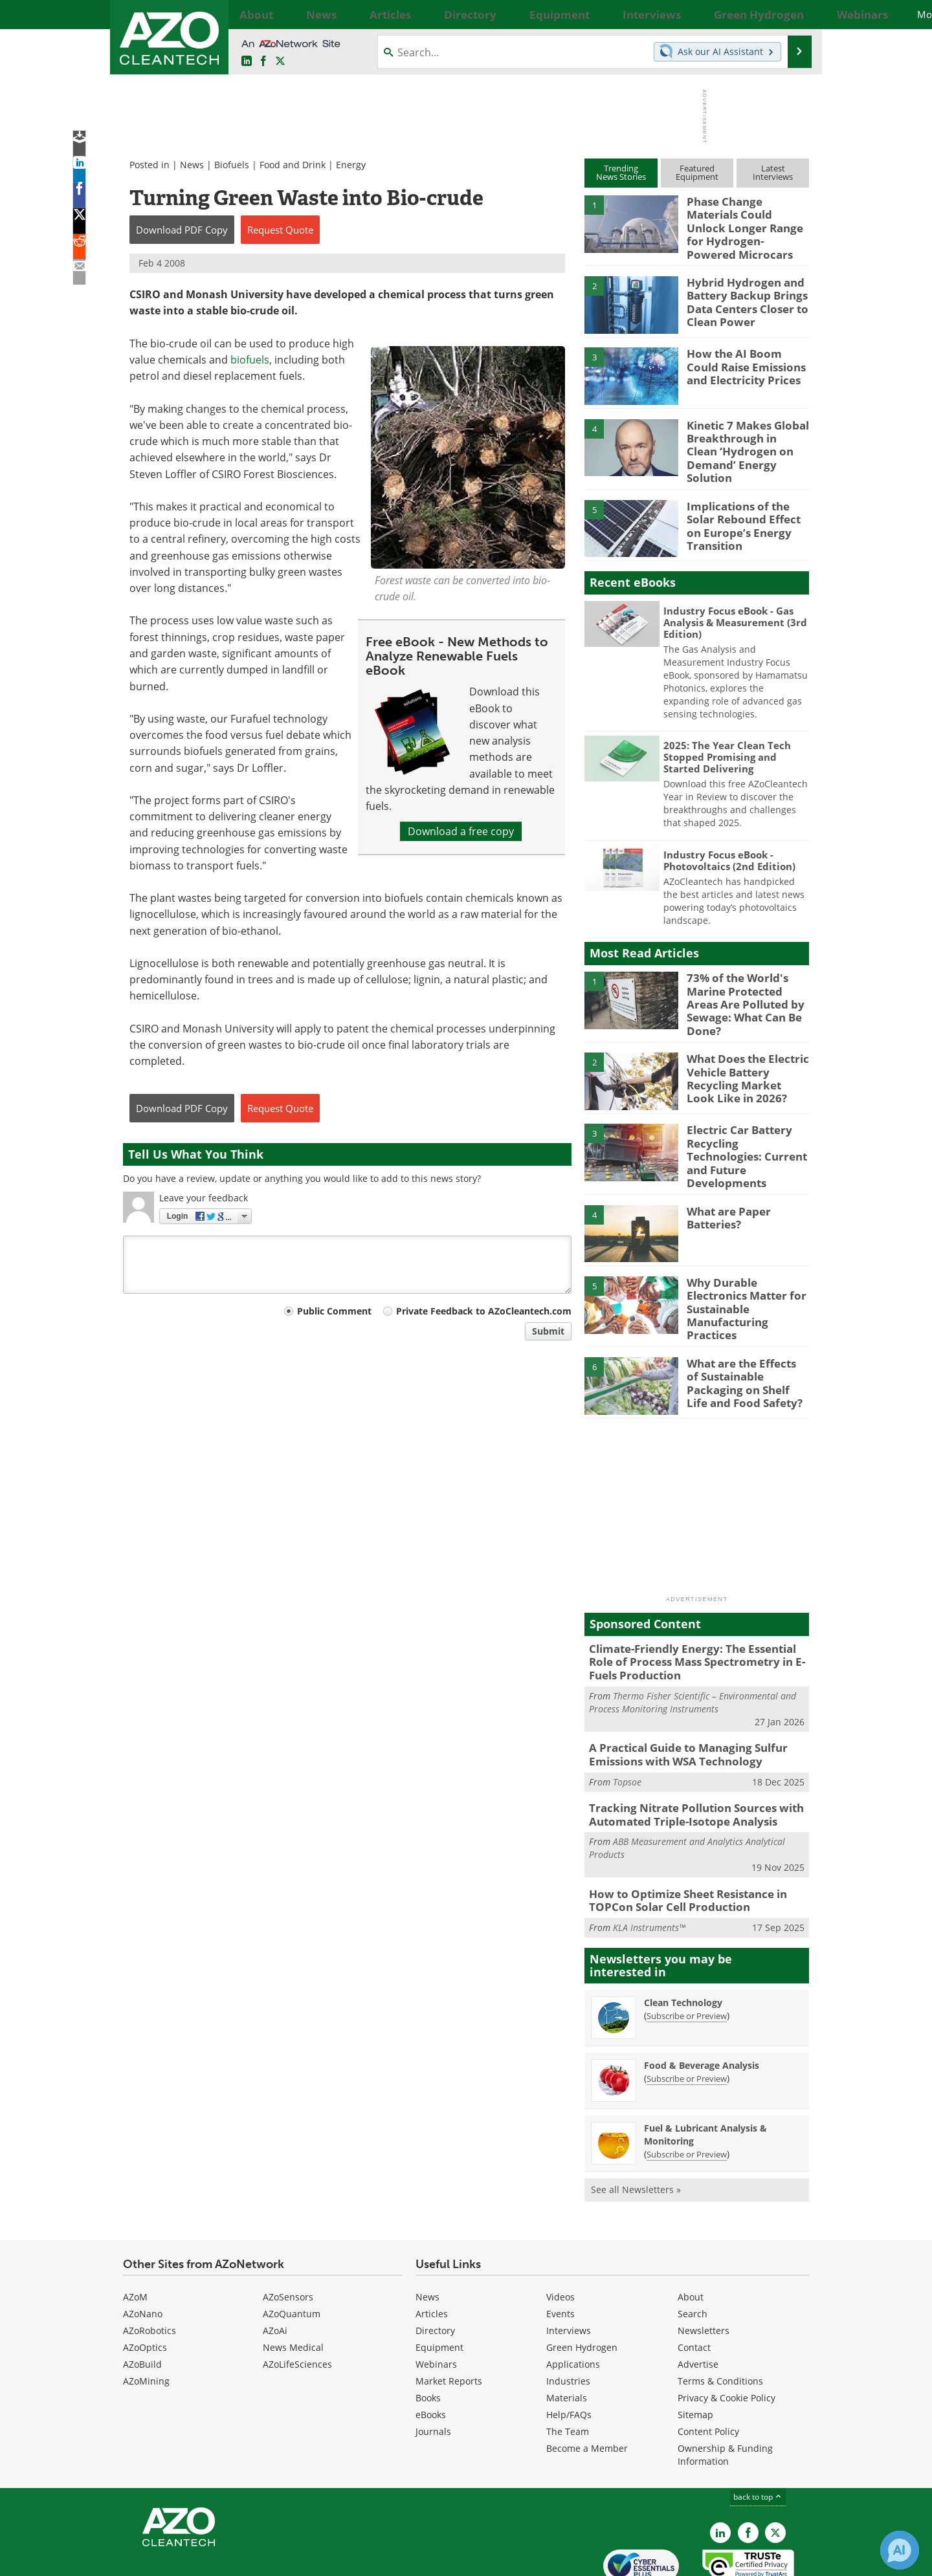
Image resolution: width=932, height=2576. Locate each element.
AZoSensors (288, 2235)
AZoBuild (142, 2303)
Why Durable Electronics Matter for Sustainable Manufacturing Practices (747, 1256)
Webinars (436, 2303)
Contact (694, 2286)
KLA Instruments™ (649, 1866)
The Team (567, 2370)
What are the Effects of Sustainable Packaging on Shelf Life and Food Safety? (743, 1333)
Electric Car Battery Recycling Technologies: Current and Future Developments (744, 1118)
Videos (560, 2235)
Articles (432, 2252)
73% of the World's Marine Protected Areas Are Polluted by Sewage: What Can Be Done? (745, 976)
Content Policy (708, 2370)
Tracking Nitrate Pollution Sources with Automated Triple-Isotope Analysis (685, 1758)
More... (794, 14)
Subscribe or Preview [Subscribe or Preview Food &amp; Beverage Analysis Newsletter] (687, 2017)
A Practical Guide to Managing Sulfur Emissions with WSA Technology (678, 1700)
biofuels (249, 360)
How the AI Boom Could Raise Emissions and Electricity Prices (744, 356)
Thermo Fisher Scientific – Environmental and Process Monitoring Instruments (692, 1650)
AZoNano (142, 2252)
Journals (433, 2370)
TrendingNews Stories (621, 172)
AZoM (135, 2235)
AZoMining (146, 2319)
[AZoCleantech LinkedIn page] (246, 61)
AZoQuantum (291, 2252)
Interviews (568, 2269)
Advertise (698, 2303)
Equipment (439, 2286)
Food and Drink (293, 164)
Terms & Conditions (720, 2319)
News (192, 164)
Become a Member (587, 2387)
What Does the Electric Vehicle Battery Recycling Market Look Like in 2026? (742, 1047)
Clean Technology (683, 1941)
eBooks (431, 2353)
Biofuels (231, 164)
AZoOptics (145, 2286)
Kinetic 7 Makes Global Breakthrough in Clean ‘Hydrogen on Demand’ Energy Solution (742, 433)
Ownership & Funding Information (725, 2393)
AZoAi (275, 2269)
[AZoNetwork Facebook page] (263, 61)
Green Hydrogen (581, 2286)
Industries (568, 2319)
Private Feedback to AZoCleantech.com (483, 1311)
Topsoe (627, 1726)
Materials (566, 2336)
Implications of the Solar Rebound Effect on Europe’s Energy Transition (747, 504)
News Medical (293, 2286)
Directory (435, 2269)
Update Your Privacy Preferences (221, 2559)
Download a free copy (461, 831)
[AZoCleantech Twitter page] (280, 61)
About (691, 2235)
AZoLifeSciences (297, 2303)
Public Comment (334, 1311)
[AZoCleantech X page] (775, 2471)
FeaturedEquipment (697, 172)
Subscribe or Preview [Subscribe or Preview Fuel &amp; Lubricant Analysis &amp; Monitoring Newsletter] (687, 2093)
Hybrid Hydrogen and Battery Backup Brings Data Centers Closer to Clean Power (742, 290)
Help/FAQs (569, 2353)
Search (692, 2252)
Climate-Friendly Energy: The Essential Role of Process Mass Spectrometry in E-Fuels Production (695, 1612)
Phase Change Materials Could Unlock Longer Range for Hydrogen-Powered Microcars (745, 219)
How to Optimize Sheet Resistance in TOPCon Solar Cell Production (679, 1841)
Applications (573, 2303)
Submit (548, 1331)
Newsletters (703, 2269)
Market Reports (449, 2319)
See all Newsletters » (636, 2128)
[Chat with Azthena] (899, 2550)
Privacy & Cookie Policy (726, 2336)
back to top (757, 2435)
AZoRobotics (149, 2269)
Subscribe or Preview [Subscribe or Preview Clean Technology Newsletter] (687, 1954)
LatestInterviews (773, 172)
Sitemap (695, 2353)
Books (428, 2336)
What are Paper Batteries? (725, 1178)
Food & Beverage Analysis (701, 2004)
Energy (351, 164)
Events (560, 2252)
